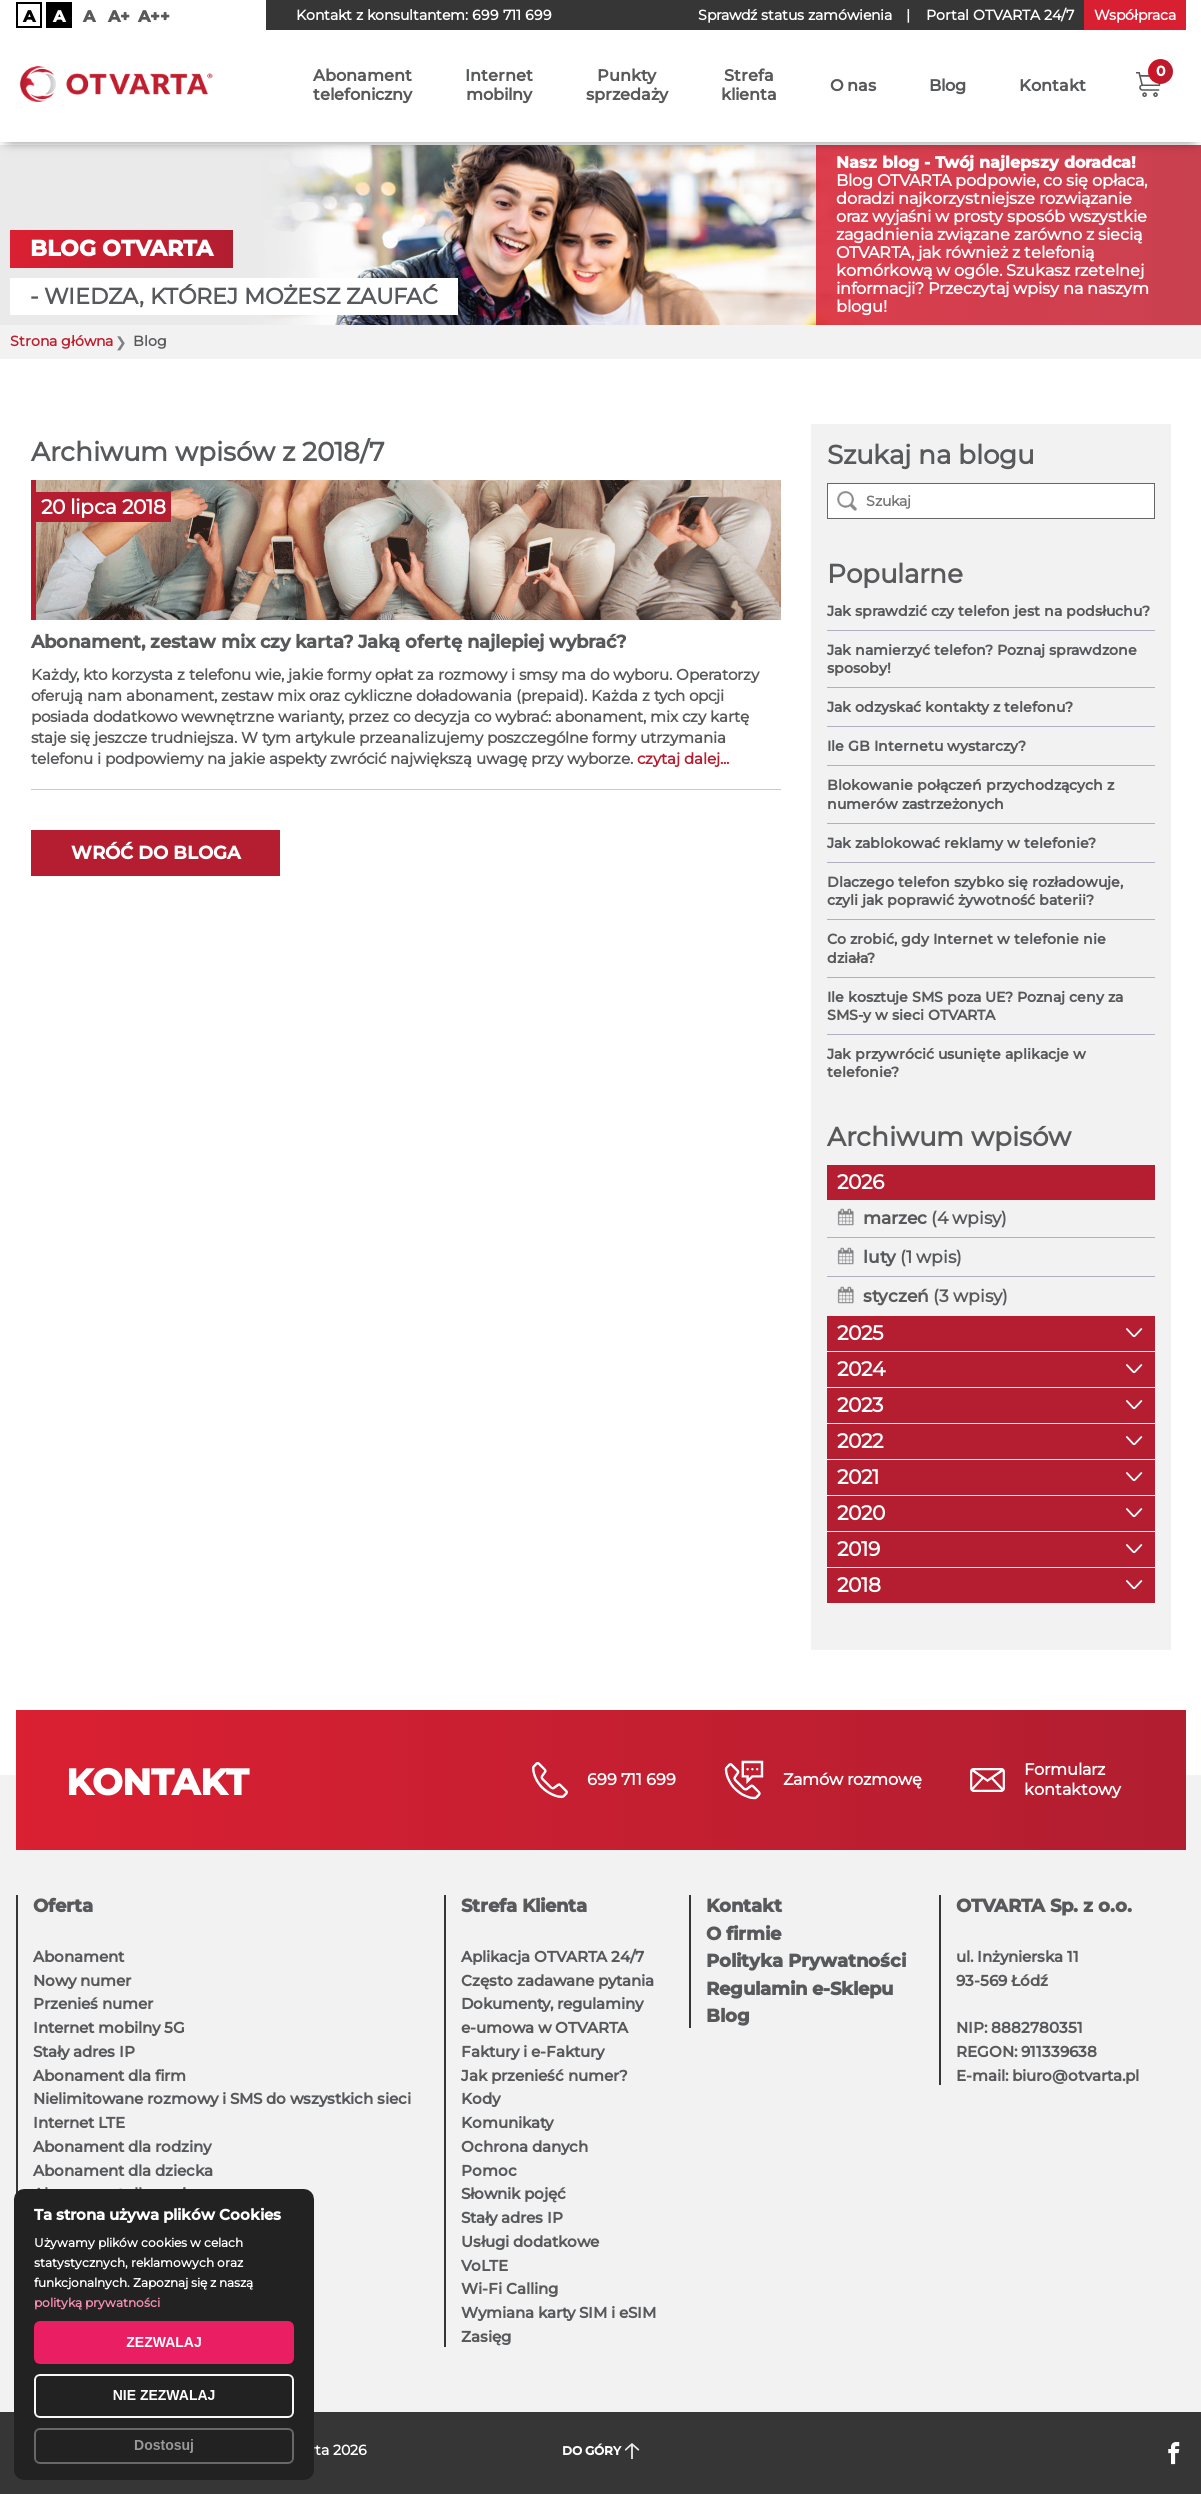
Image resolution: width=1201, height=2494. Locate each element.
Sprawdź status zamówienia (795, 15)
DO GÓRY (600, 2451)
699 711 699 (512, 15)
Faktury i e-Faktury (532, 2051)
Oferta (63, 1906)
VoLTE (484, 2265)
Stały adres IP (84, 2051)
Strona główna (61, 341)
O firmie (743, 1934)
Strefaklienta (749, 87)
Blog (947, 87)
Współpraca (1135, 15)
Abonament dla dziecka (123, 2170)
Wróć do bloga (155, 853)
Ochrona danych (524, 2146)
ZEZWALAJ (163, 2342)
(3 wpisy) (935, 1296)
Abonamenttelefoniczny (362, 87)
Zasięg (486, 2336)
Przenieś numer (93, 2003)
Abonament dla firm (109, 2075)
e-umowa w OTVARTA (544, 2027)
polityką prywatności (97, 2302)
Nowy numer (82, 1980)
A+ (119, 16)
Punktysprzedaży (627, 87)
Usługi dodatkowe (530, 2241)
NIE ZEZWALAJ (164, 2395)
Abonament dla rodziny (122, 2146)
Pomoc (489, 2170)
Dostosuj (164, 2445)
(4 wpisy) (935, 1218)
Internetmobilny (499, 87)
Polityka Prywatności (806, 1961)
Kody (480, 2098)
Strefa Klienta (524, 1906)
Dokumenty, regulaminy (552, 2003)
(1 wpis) (912, 1257)
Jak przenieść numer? (544, 2075)
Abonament (78, 1956)
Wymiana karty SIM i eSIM (558, 2312)
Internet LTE (79, 2122)
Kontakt (1052, 87)
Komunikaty (507, 2122)
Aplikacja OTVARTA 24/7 (552, 1956)
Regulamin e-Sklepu (799, 1989)
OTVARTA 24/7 (1000, 15)
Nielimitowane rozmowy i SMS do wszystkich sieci (222, 2098)
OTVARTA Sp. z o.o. (1044, 1906)
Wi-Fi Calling (509, 2288)
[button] (1148, 85)
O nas (853, 87)
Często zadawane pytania (557, 1980)
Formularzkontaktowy (1072, 1779)
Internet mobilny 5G (109, 2027)
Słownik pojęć (513, 2193)
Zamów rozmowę (852, 1779)
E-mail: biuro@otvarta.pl (1047, 2075)
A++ (154, 16)
